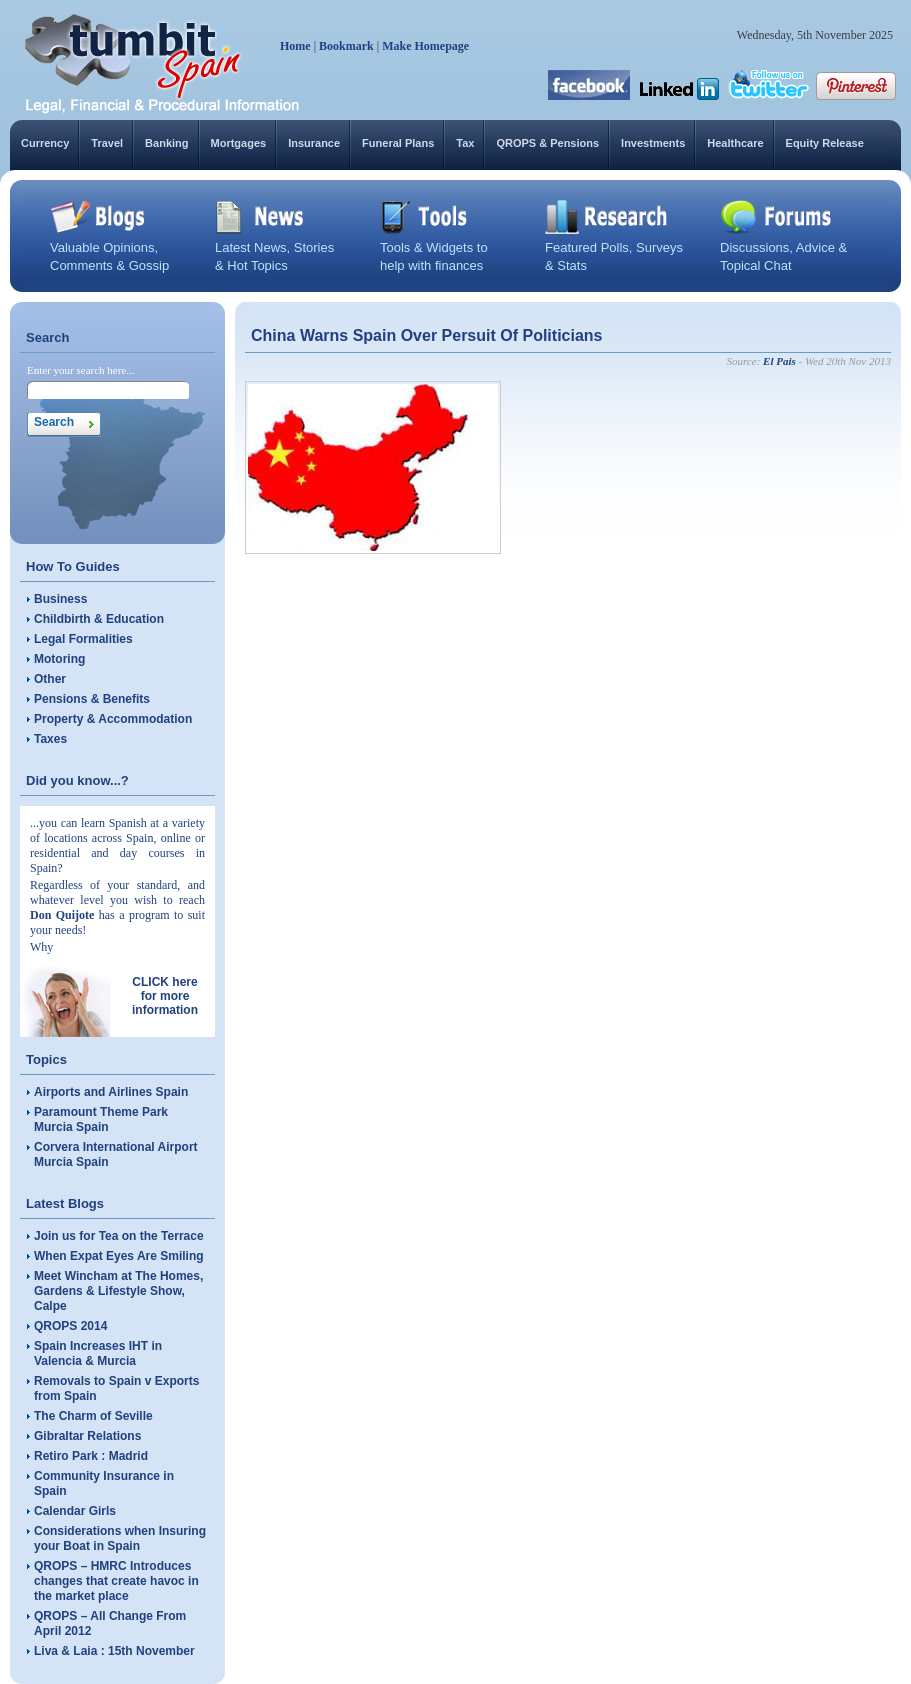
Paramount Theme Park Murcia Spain (101, 1119)
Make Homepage (425, 46)
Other (50, 679)
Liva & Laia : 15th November (114, 1651)
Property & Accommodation (113, 719)
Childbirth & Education (99, 619)
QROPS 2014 (70, 1326)
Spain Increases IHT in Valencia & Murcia (98, 1353)
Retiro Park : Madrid (91, 1456)
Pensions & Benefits (92, 699)
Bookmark (346, 46)
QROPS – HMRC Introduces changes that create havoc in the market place (116, 1581)
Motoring (59, 659)
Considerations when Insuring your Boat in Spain (120, 1538)
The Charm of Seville (93, 1416)
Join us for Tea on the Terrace (119, 1236)
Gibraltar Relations (87, 1436)
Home (295, 46)
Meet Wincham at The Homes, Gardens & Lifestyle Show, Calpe (118, 1291)
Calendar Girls (75, 1511)
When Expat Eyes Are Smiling (119, 1256)
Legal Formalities (83, 639)
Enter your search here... (81, 370)
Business (60, 599)
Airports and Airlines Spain (111, 1092)
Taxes (50, 739)
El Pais (779, 361)
